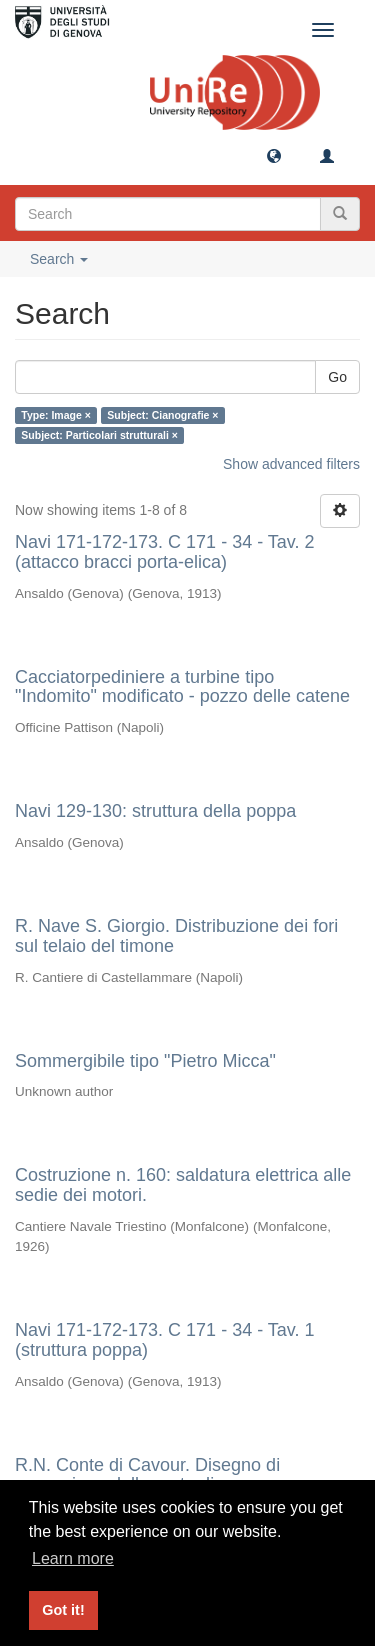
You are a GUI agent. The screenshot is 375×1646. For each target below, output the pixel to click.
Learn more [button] (73, 1558)
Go (337, 377)
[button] (274, 155)
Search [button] (59, 259)
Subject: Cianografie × (162, 415)
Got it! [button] (63, 1610)
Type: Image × (56, 415)
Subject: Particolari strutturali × (99, 435)
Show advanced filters (291, 464)
